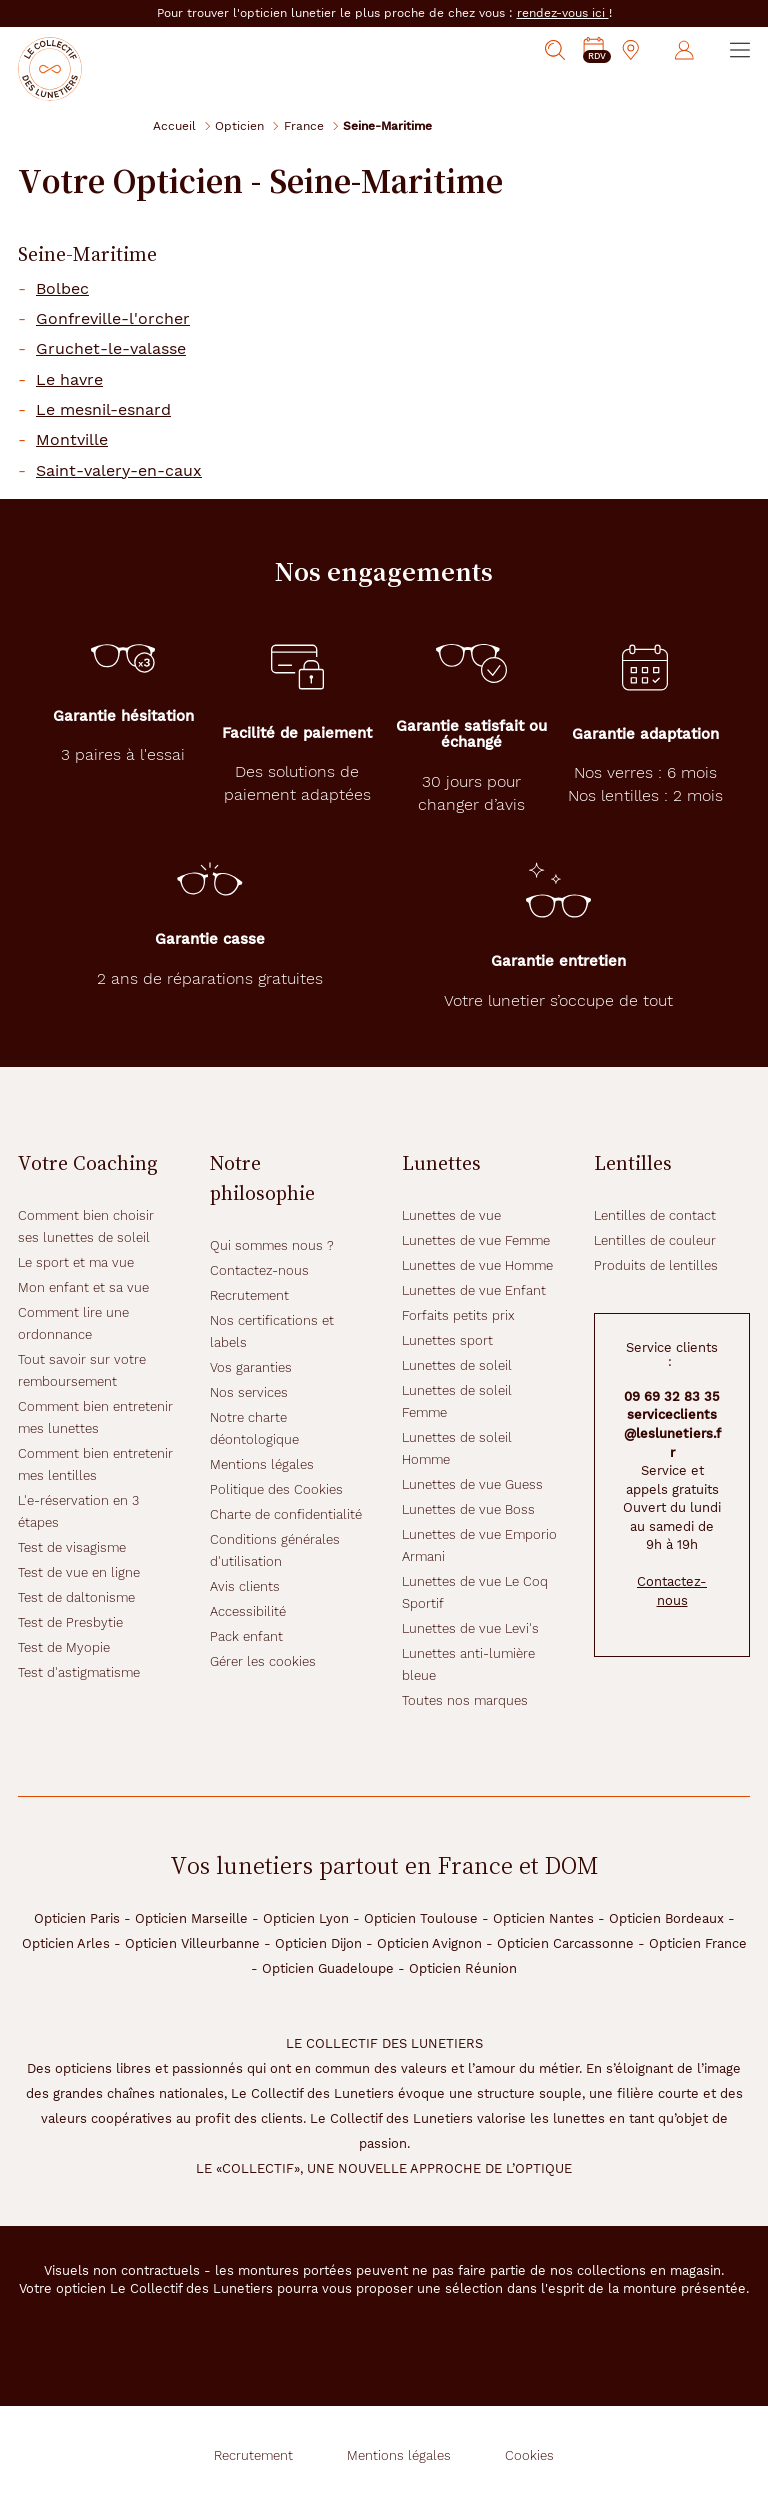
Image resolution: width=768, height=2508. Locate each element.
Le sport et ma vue (76, 1262)
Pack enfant (246, 1636)
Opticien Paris (77, 1918)
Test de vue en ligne (79, 1572)
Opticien (239, 125)
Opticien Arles (66, 1943)
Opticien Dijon (318, 1943)
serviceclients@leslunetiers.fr (672, 1433)
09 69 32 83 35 (672, 1396)
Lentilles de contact (655, 1215)
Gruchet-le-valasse (111, 349)
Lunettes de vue (451, 1215)
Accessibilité (248, 1611)
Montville (72, 440)
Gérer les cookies (263, 1661)
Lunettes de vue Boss (468, 1509)
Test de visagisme (72, 1547)
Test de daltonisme (76, 1597)
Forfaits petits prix (458, 1315)
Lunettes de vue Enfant (474, 1290)
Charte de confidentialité (286, 1514)
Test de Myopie (64, 1647)
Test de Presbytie (70, 1622)
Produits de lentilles (656, 1265)
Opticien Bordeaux (666, 1918)
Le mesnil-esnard (103, 410)
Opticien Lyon (306, 1918)
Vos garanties (251, 1367)
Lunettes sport (447, 1340)
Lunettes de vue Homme (477, 1265)
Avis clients (245, 1586)
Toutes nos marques (465, 1700)
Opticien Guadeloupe (328, 1968)
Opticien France (698, 1943)
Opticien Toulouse (421, 1918)
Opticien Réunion (463, 1968)
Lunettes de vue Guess (472, 1484)
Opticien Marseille (191, 1918)
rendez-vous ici (563, 13)
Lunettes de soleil (457, 1365)
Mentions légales (262, 1464)
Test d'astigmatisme (79, 1672)
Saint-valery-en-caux (119, 471)
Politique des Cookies (276, 1489)
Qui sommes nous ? (272, 1245)
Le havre (69, 380)
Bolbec (62, 289)
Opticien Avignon (429, 1943)
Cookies (529, 2455)
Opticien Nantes (543, 1918)
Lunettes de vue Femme (476, 1240)
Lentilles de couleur (655, 1240)
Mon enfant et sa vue (83, 1287)
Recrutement (249, 1295)
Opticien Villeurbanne (192, 1943)
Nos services (249, 1392)
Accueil (174, 125)
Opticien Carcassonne (565, 1943)
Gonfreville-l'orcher (113, 319)
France (304, 125)
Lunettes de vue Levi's (470, 1628)
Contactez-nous (259, 1270)
